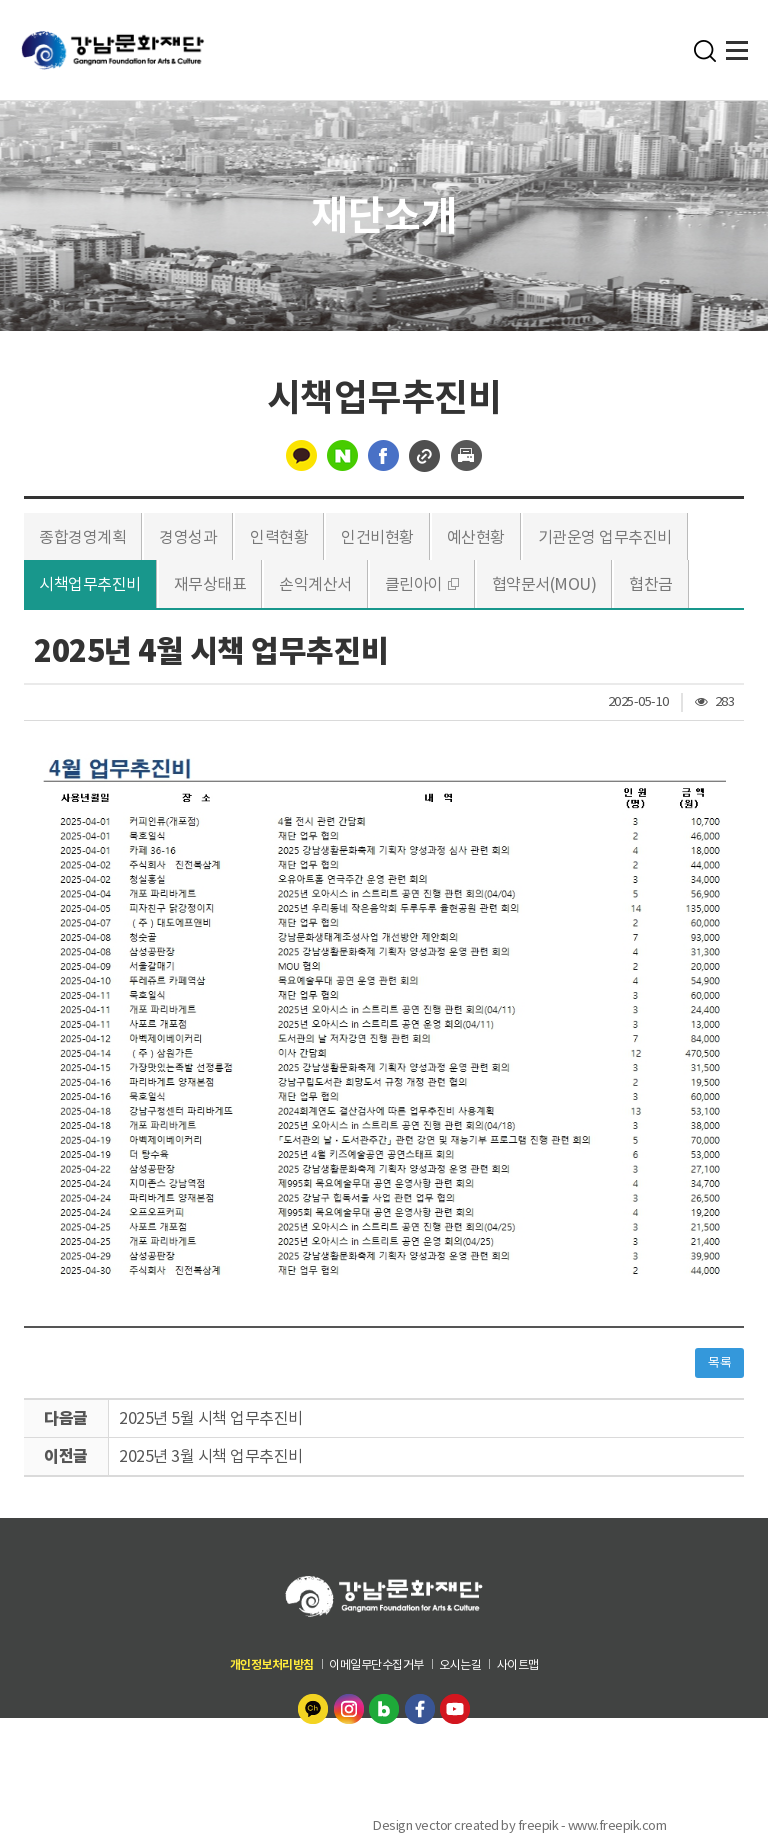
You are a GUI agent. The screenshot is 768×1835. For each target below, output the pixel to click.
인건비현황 (377, 537)
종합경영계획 (82, 537)
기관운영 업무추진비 (605, 537)
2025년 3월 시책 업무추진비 (211, 1456)
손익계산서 (315, 584)
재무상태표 (210, 584)
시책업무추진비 (90, 584)
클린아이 (414, 583)
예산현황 (476, 537)
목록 (719, 1362)
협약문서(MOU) (544, 584)
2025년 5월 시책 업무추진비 (211, 1418)
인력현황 (279, 537)
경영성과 (188, 537)
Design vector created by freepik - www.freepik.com (519, 1824)
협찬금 (651, 584)
